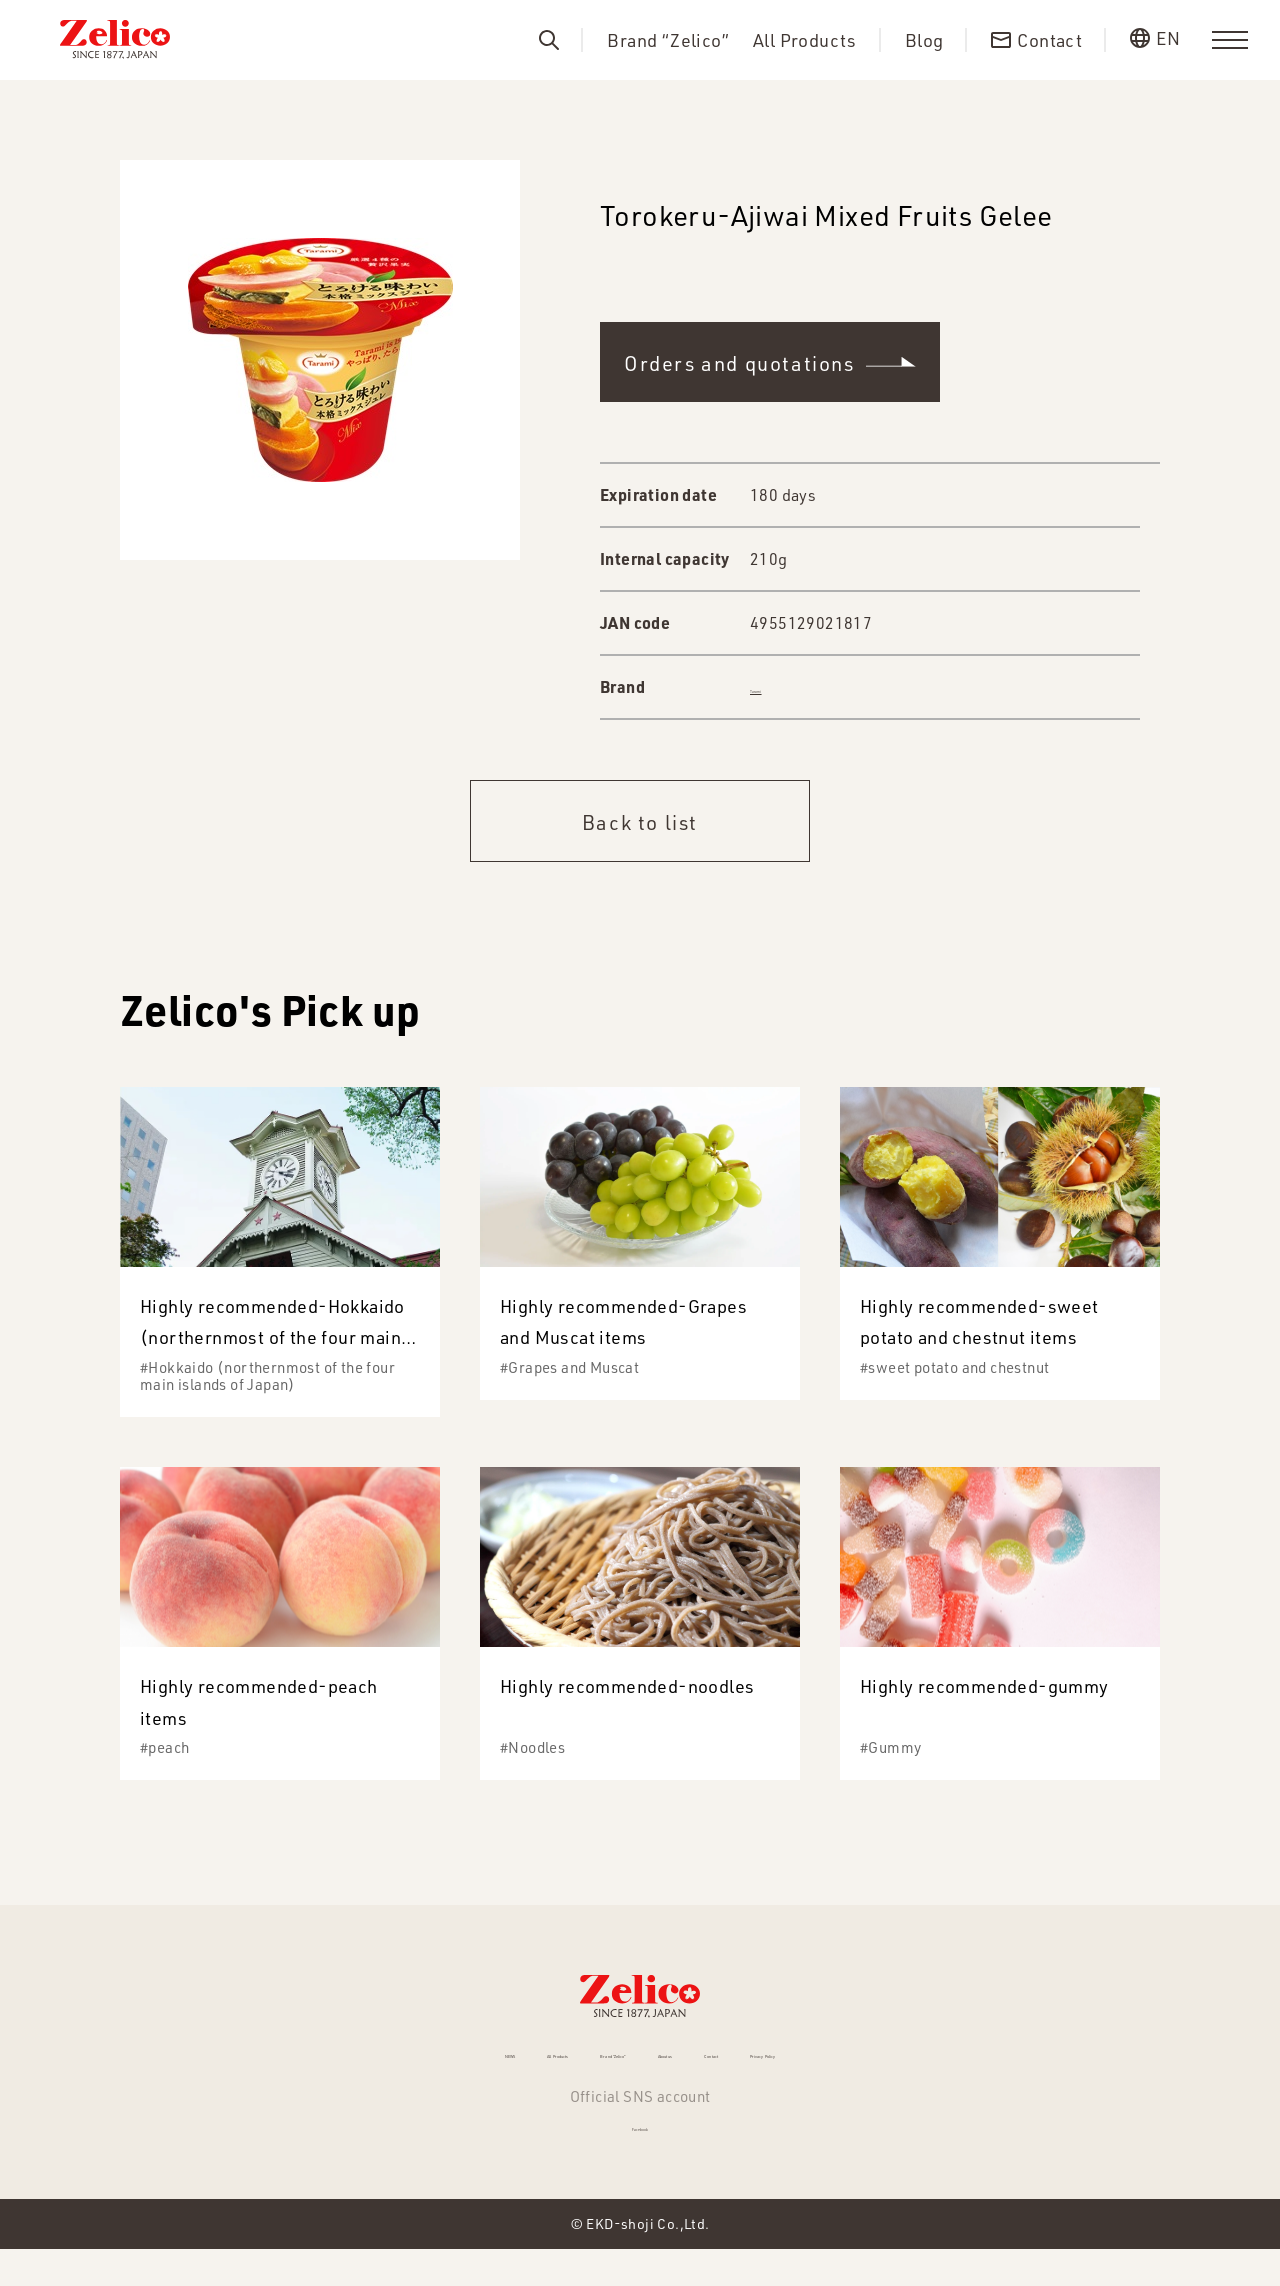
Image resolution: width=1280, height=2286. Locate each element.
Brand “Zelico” (668, 40)
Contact (804, 2065)
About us (703, 2065)
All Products (805, 40)
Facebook (640, 2156)
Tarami (774, 687)
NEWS (319, 2065)
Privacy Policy (928, 2065)
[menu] (1230, 40)
